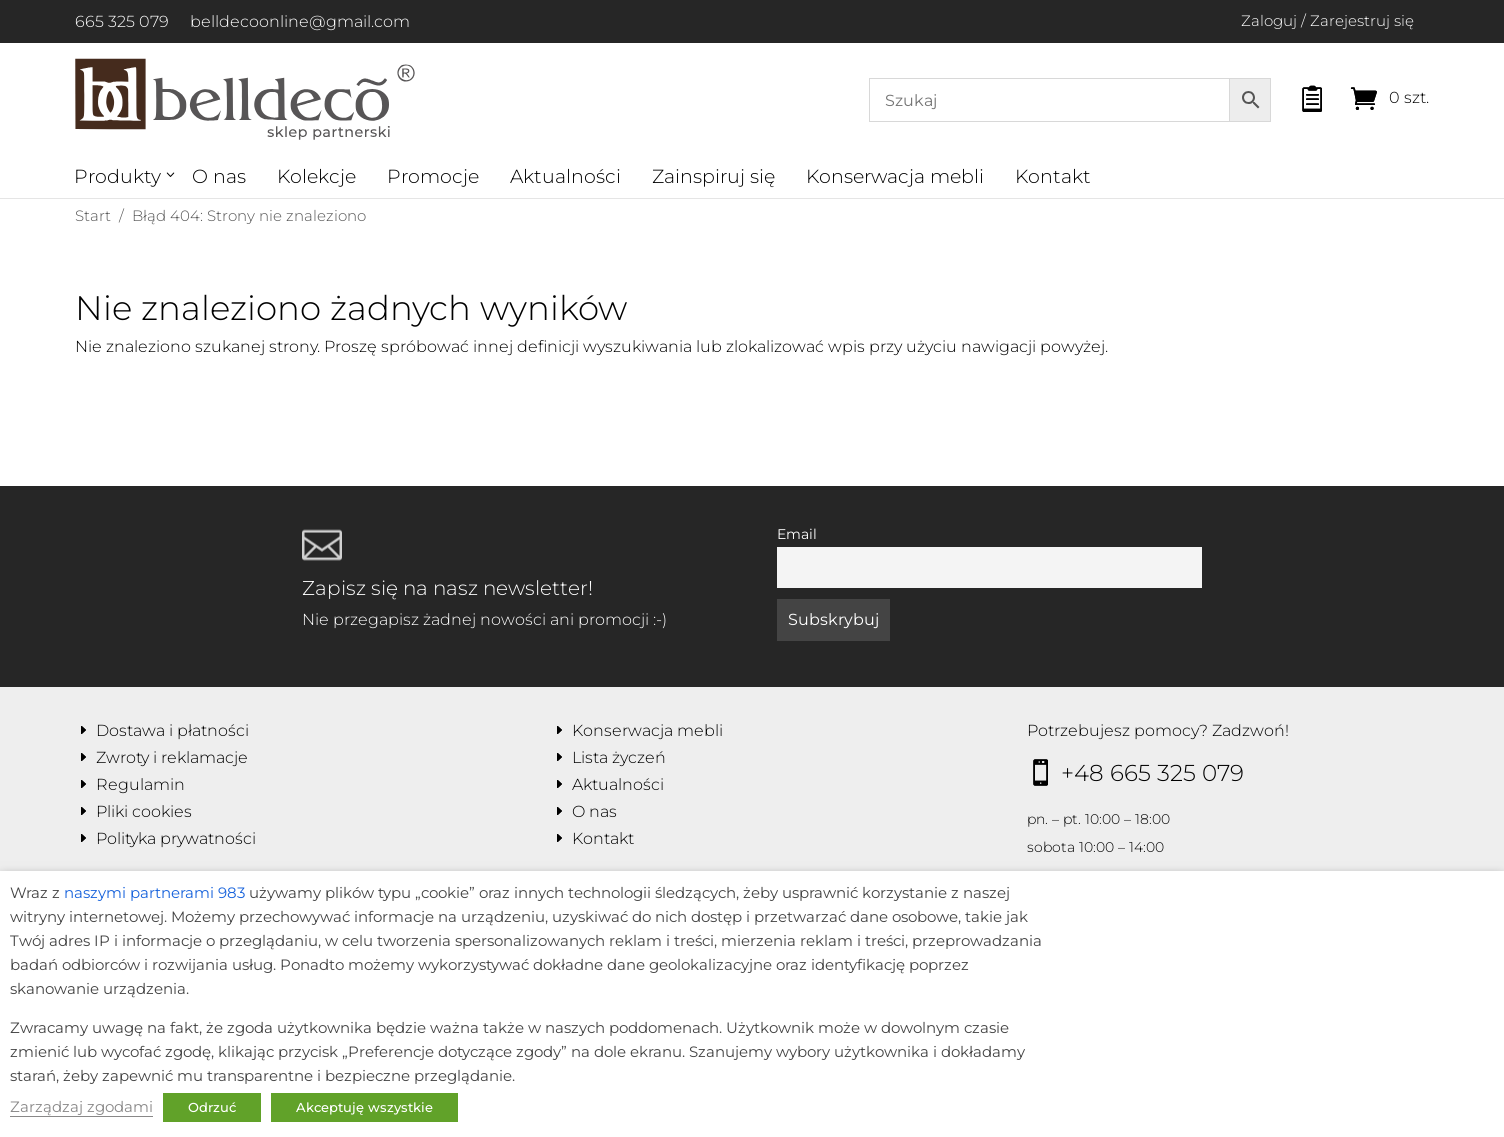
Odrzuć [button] (212, 1107)
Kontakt (1053, 176)
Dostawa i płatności (172, 730)
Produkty (117, 176)
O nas (219, 176)
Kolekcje (316, 176)
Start (93, 215)
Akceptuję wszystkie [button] (364, 1107)
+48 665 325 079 (1152, 773)
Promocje (433, 176)
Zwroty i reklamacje (172, 757)
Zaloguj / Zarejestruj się (1327, 20)
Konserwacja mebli (895, 176)
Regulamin (140, 784)
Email (797, 534)
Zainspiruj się (713, 176)
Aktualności (565, 176)
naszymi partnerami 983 (154, 893)
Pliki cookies (144, 811)
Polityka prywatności (176, 838)
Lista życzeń (619, 757)
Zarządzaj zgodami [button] (81, 1107)
